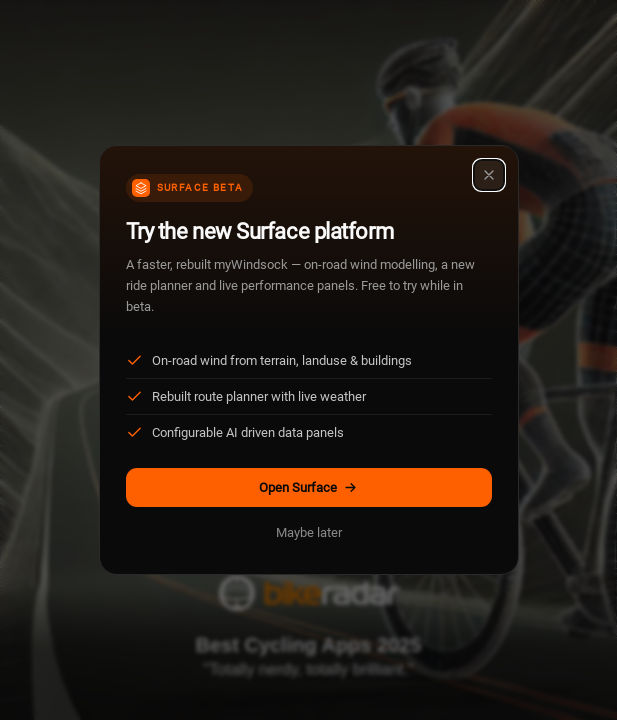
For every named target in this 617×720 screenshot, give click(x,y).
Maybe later (309, 532)
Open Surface (308, 487)
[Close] (489, 175)
